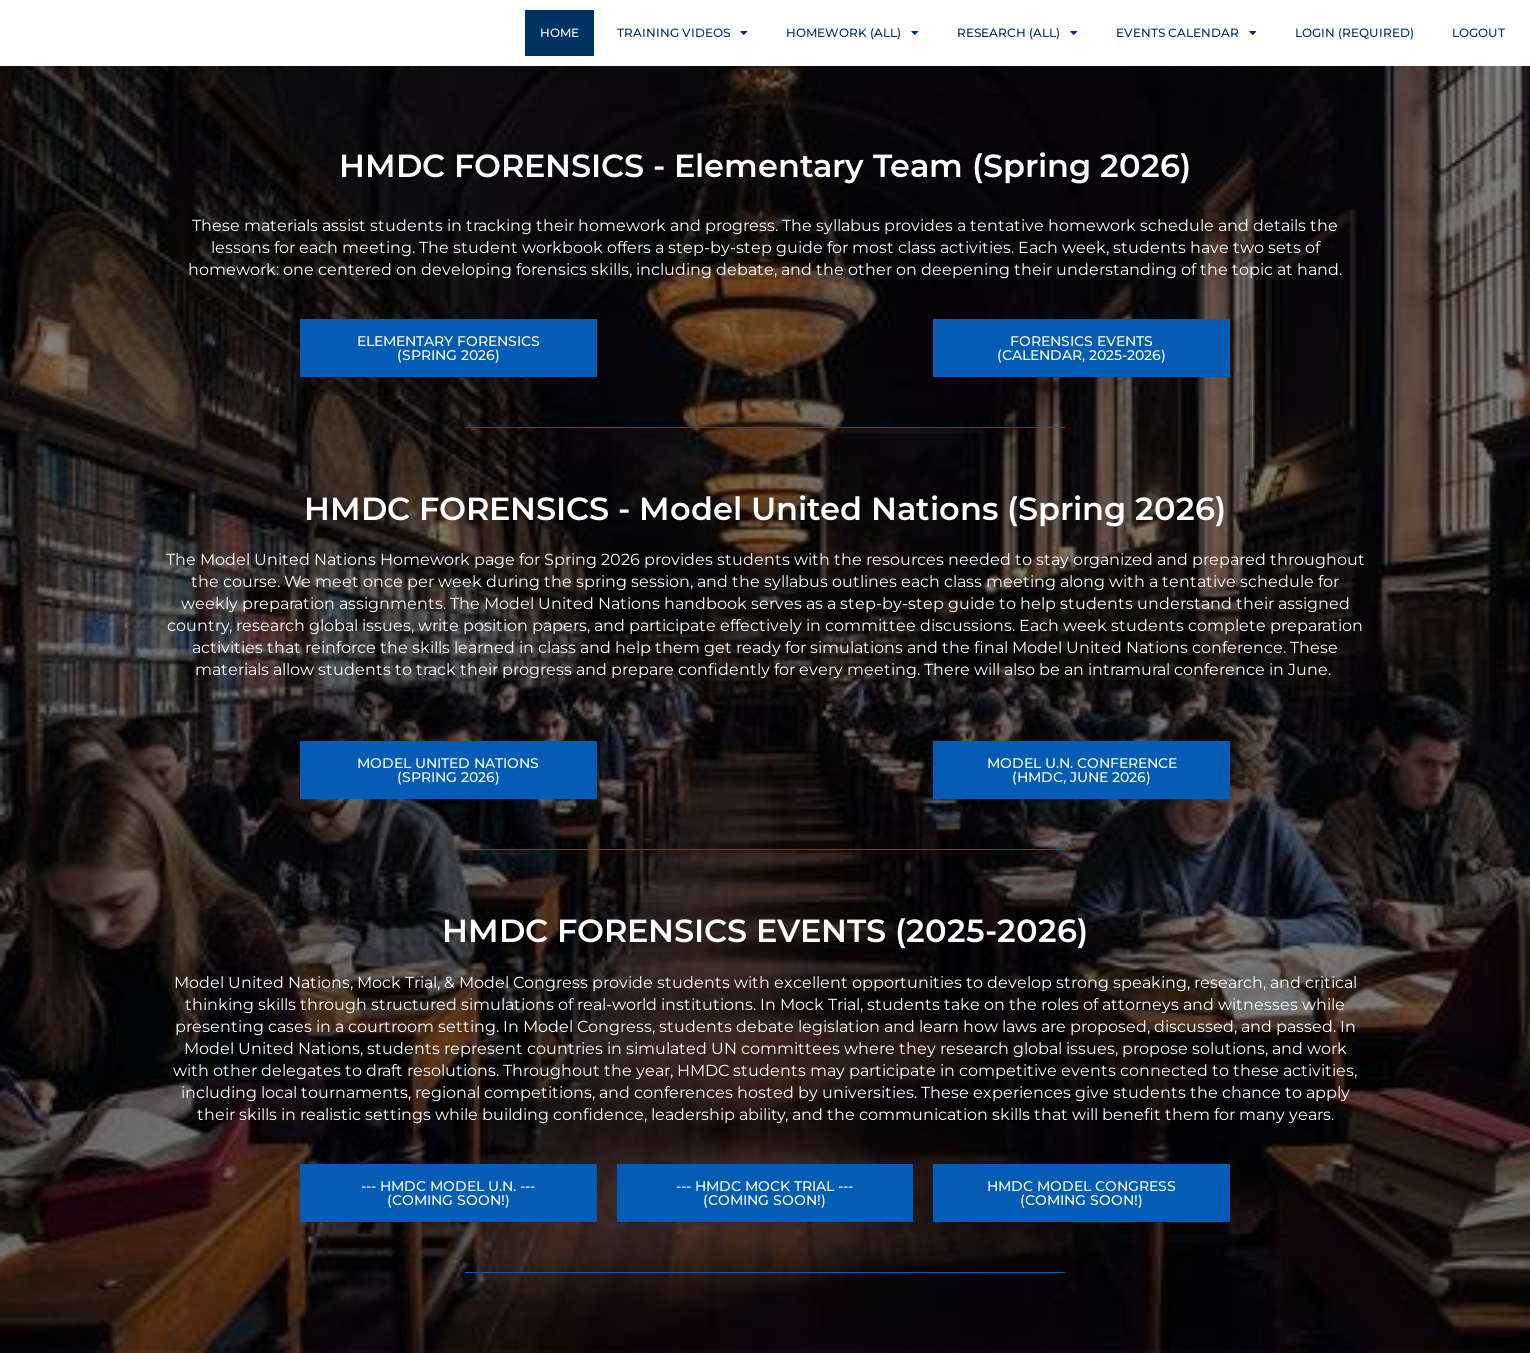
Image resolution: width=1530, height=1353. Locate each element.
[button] (1081, 809)
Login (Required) (1354, 51)
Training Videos (682, 52)
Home (559, 51)
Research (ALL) (1017, 52)
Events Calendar (1186, 52)
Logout (1478, 51)
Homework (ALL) (852, 52)
